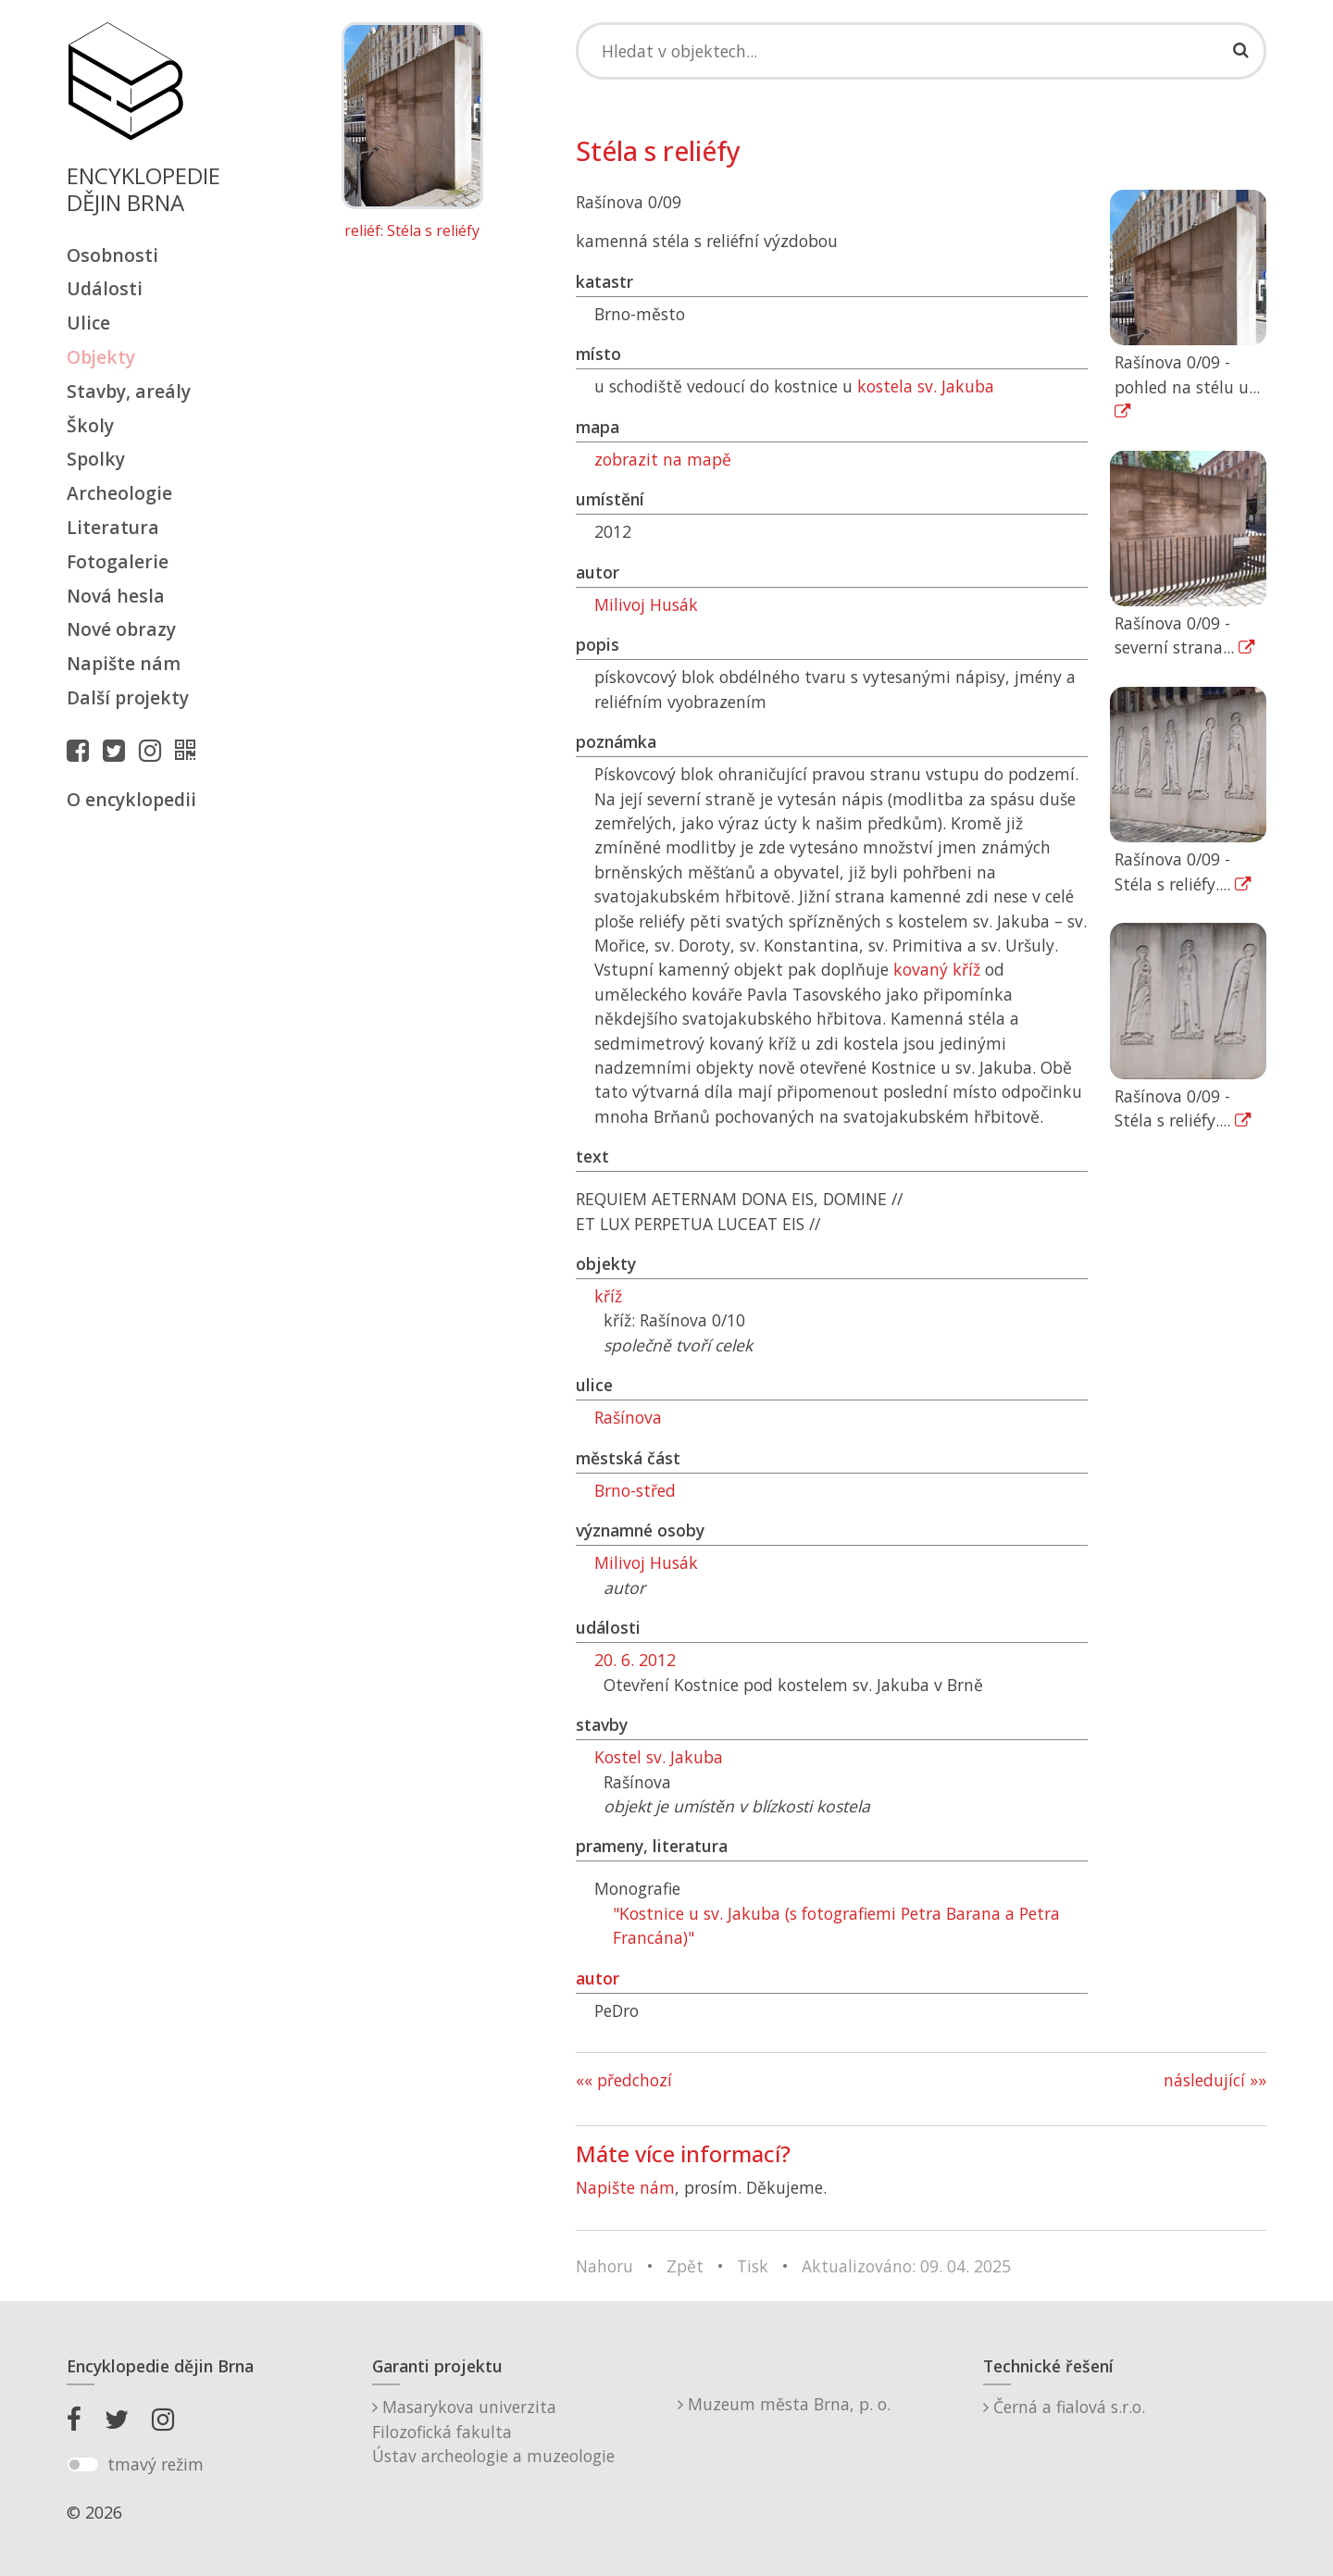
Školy (90, 425)
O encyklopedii (131, 799)
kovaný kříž (936, 969)
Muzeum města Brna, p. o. (784, 2404)
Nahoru (604, 2266)
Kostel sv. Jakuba (658, 1757)
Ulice (88, 322)
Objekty (101, 356)
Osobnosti (112, 255)
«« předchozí (624, 2080)
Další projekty (128, 697)
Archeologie (119, 492)
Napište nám (124, 663)
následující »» (1215, 2080)
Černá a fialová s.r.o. (1064, 2407)
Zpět (685, 2266)
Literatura (113, 527)
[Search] (921, 51)
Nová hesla (116, 595)
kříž (608, 1296)
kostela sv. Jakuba (925, 386)
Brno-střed (635, 1490)
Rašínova (628, 1417)
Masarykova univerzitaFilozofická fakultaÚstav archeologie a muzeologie (493, 2431)
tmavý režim (155, 2464)
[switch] (83, 2465)
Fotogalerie (117, 561)
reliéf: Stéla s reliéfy (412, 231)
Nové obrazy (121, 628)
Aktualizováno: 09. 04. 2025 (906, 2266)
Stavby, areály (129, 391)
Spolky (96, 458)
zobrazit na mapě (662, 459)
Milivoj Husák (646, 604)
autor (597, 1978)
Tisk (752, 2266)
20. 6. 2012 (635, 1660)
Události (105, 288)
